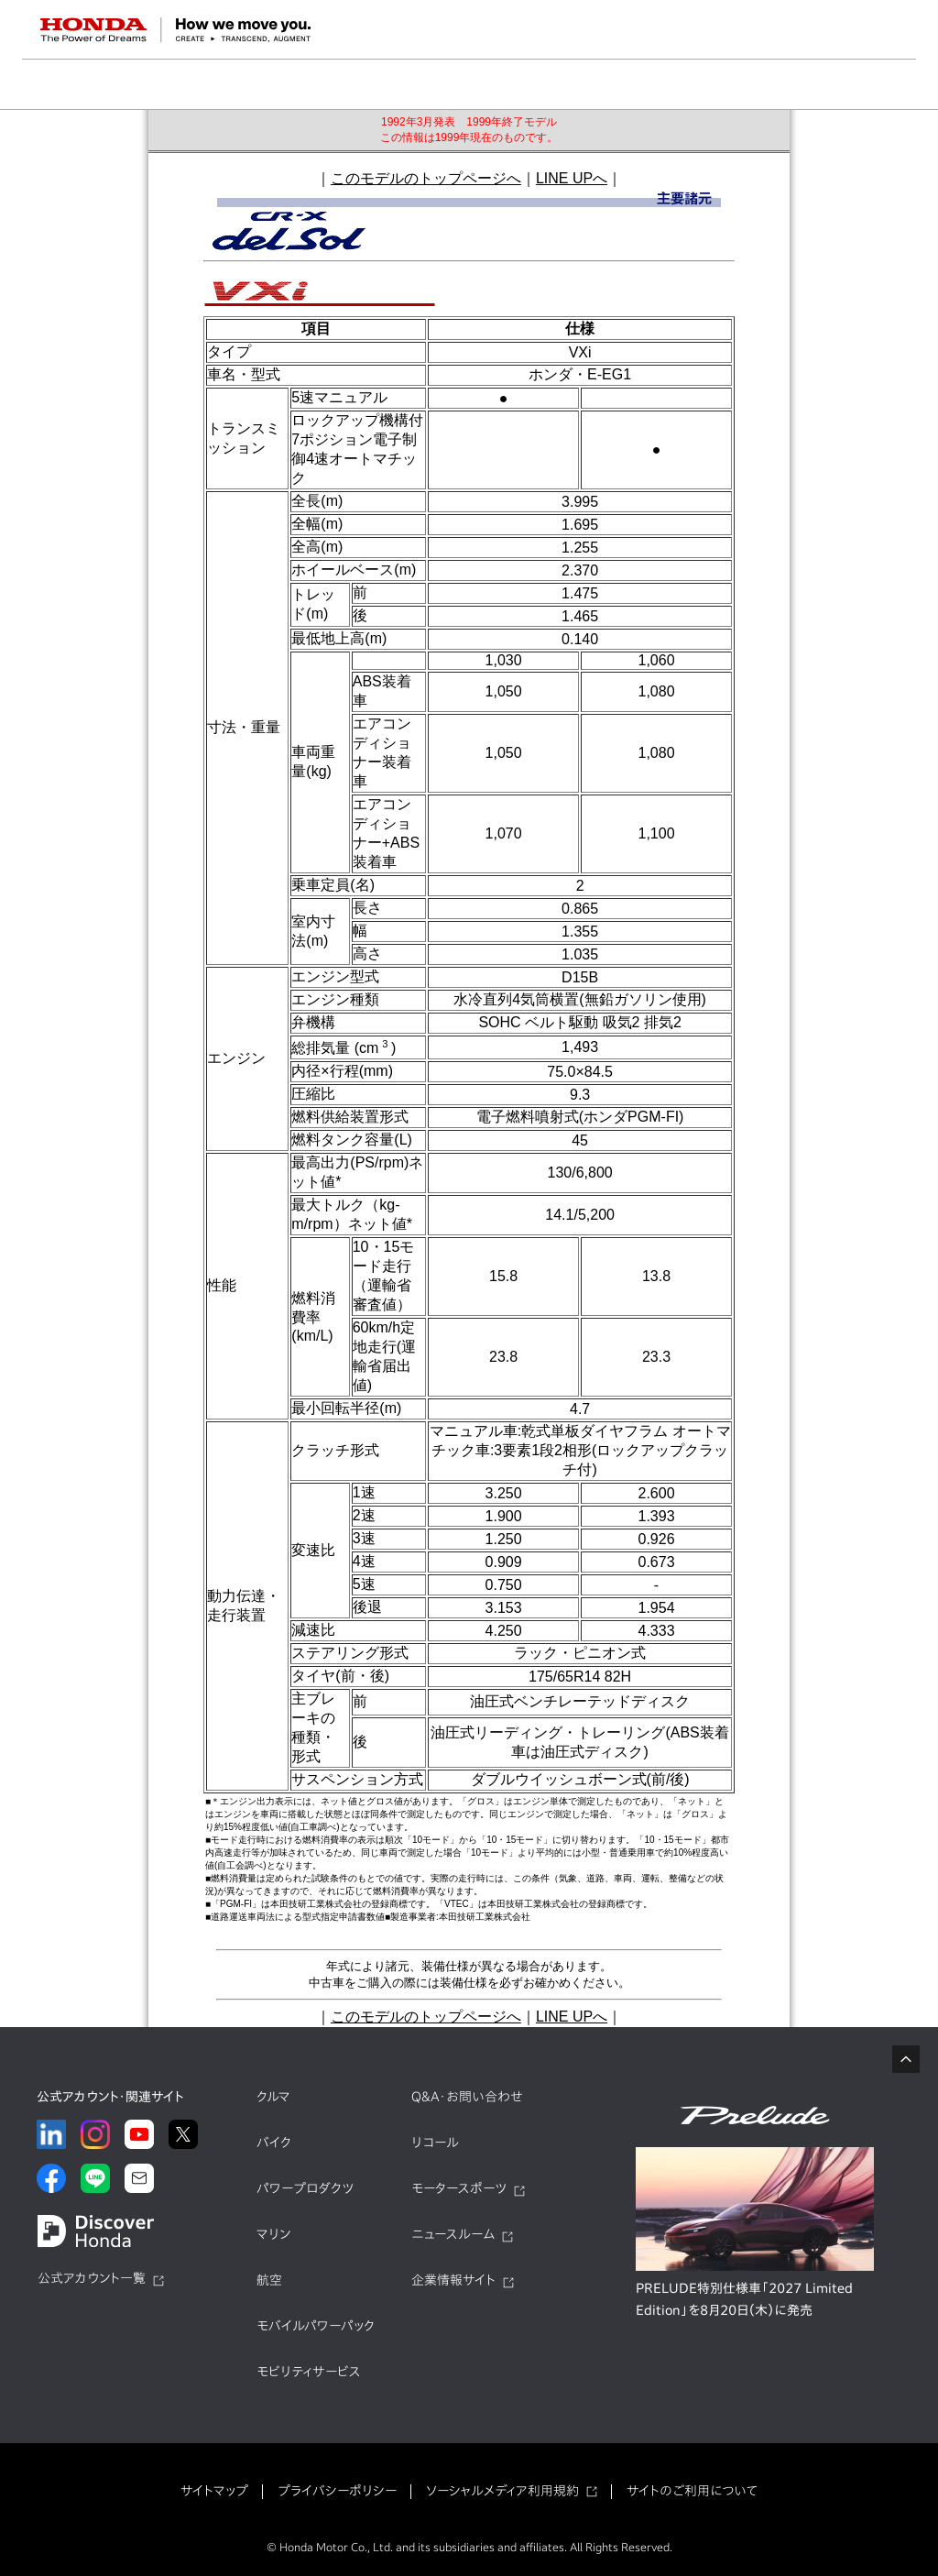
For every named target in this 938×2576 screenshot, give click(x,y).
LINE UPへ (571, 178)
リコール (435, 2142)
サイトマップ (214, 2490)
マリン (273, 2234)
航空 (269, 2280)
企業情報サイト (453, 2280)
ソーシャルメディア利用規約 (502, 2490)
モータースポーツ (459, 2188)
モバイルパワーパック (315, 2325)
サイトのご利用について (692, 2490)
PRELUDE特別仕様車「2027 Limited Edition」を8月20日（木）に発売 (744, 2299)
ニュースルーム (453, 2234)
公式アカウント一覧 (92, 2278)
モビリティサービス (308, 2371)
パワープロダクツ (305, 2188)
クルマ (273, 2096)
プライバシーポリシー (337, 2490)
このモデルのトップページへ (426, 178)
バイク (273, 2142)
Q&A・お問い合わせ (467, 2096)
